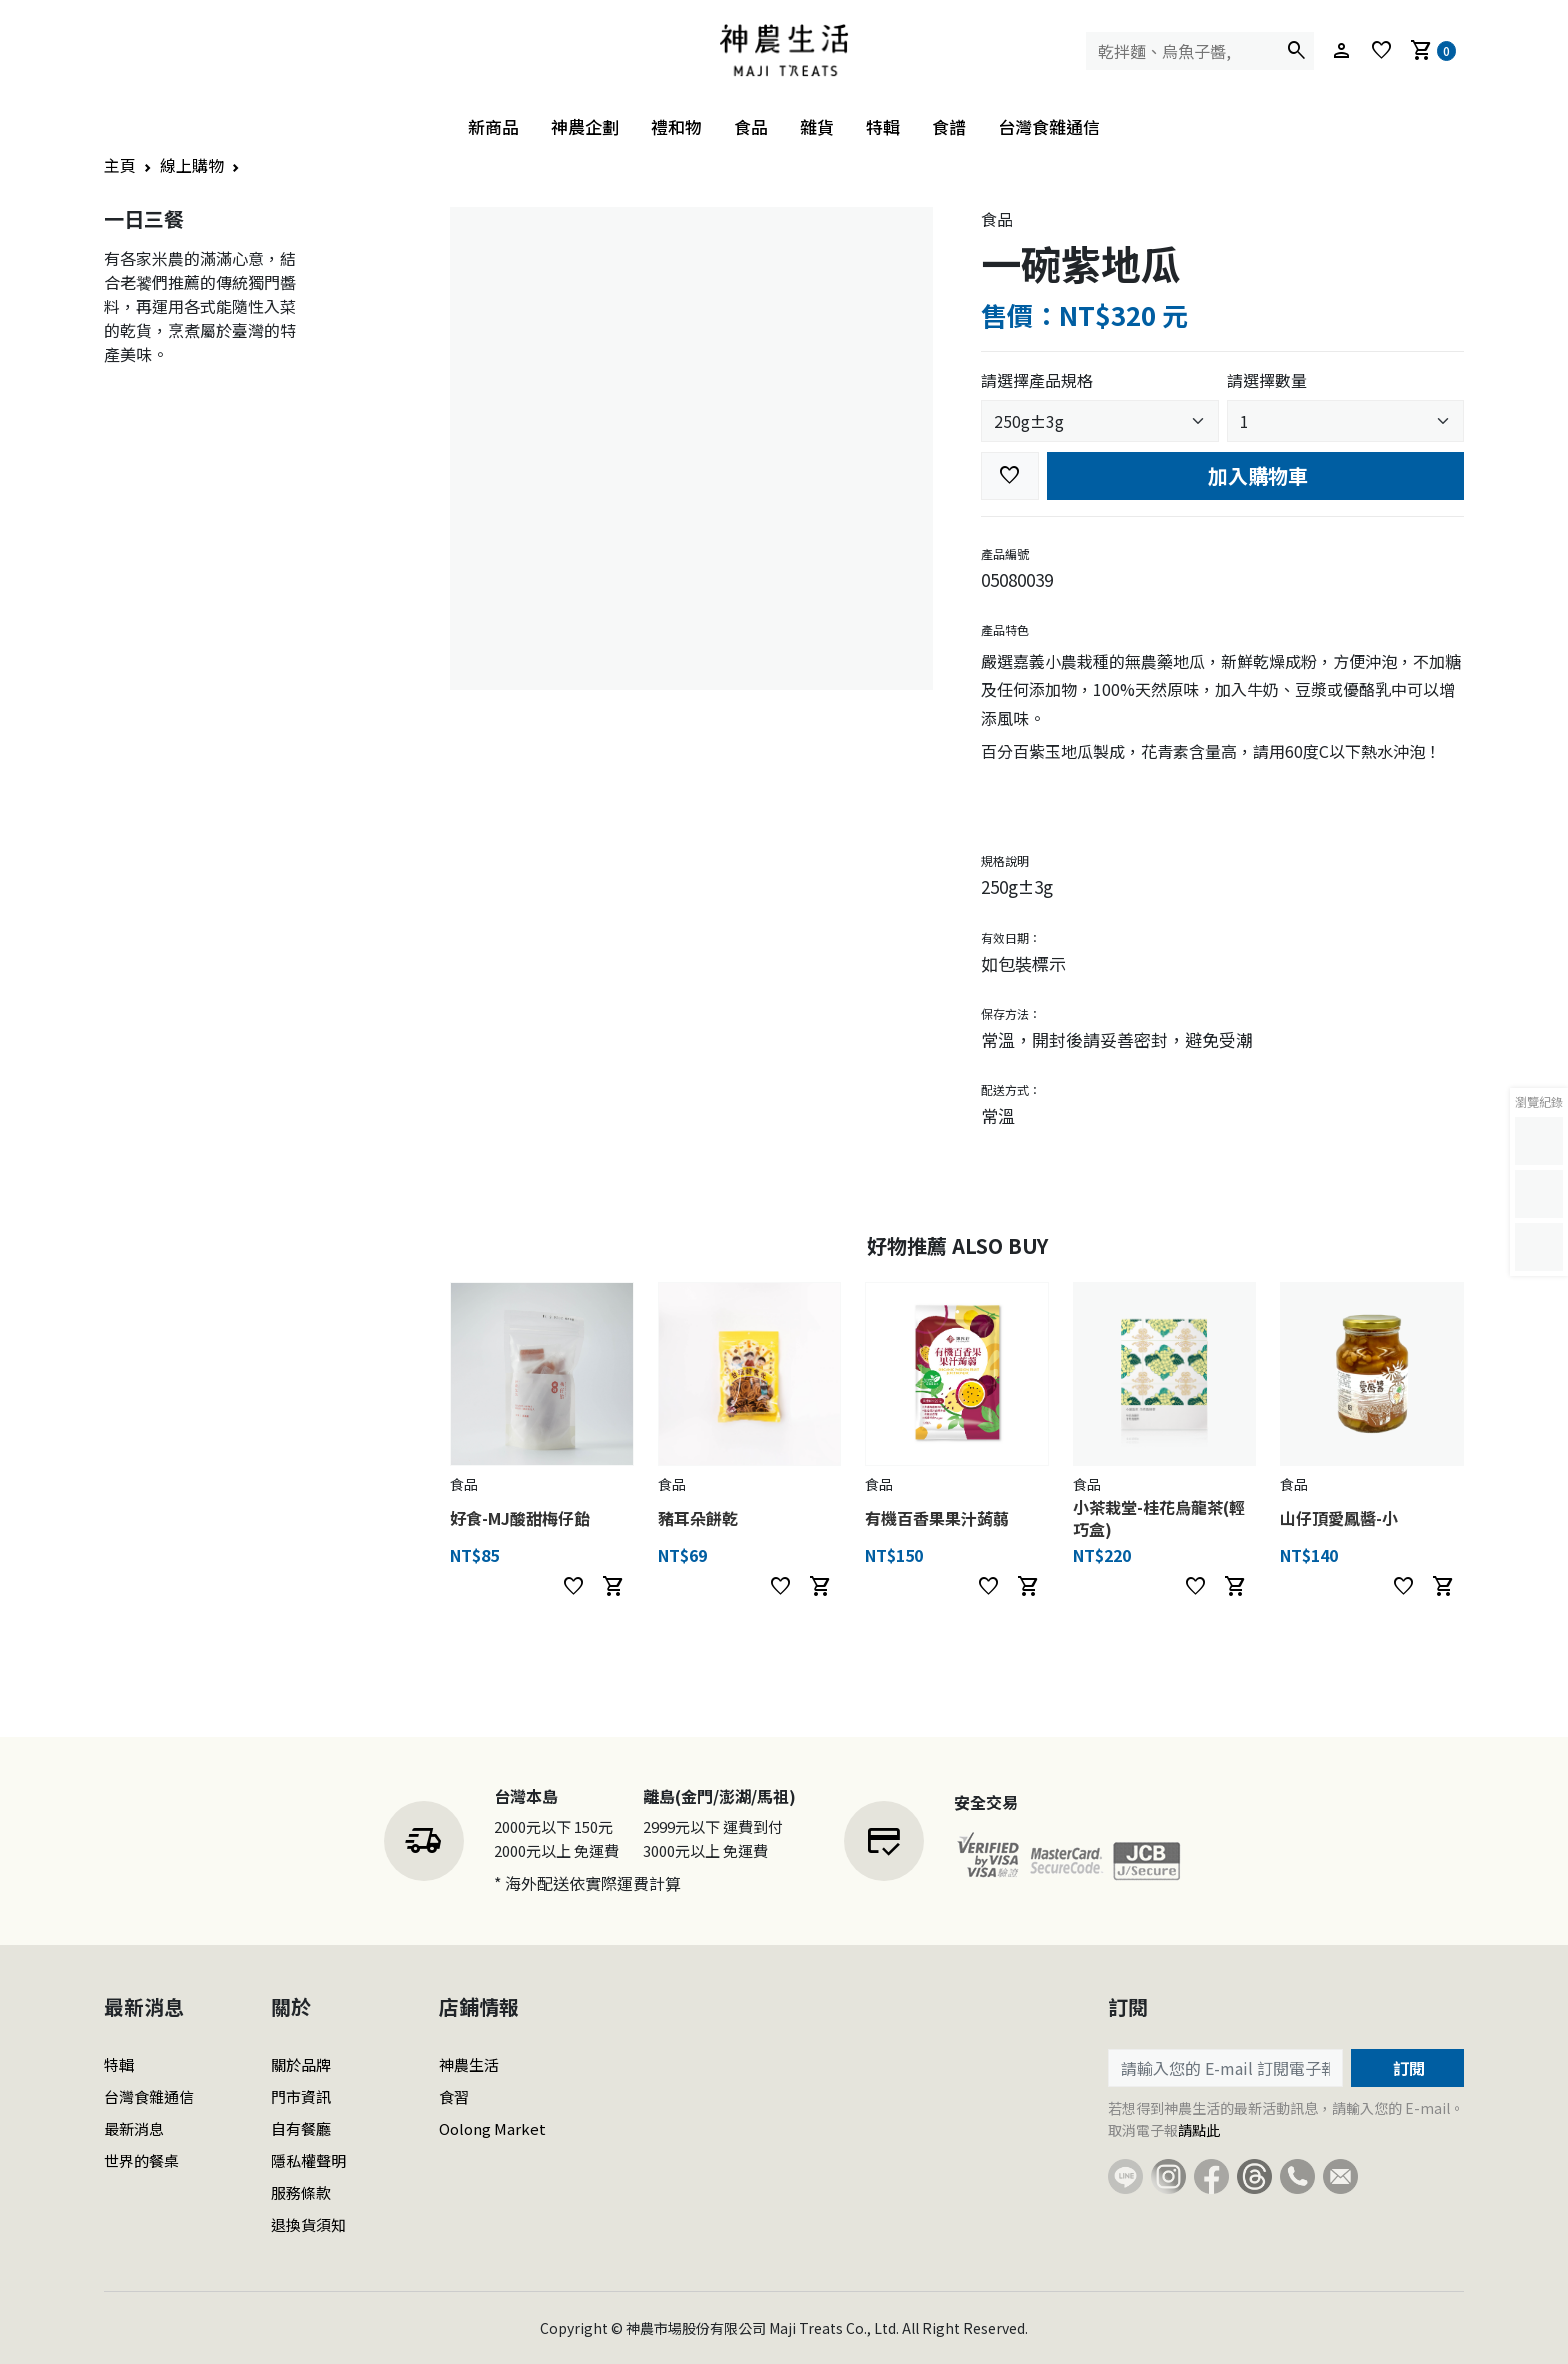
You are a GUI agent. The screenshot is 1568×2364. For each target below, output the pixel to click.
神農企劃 (585, 126)
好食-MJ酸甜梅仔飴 (520, 1518)
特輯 (883, 126)
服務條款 (301, 2192)
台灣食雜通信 (1049, 126)
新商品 (493, 126)
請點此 (1199, 2130)
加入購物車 (1255, 475)
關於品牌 (301, 2064)
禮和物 (676, 126)
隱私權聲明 (308, 2160)
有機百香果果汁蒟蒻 (937, 1518)
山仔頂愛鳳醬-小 (1339, 1518)
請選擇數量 (1267, 380)
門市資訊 (301, 2096)
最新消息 (134, 2128)
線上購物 (192, 165)
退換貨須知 (308, 2224)
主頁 (120, 165)
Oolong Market (492, 2128)
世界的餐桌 (141, 2160)
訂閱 (1407, 2068)
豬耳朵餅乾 (698, 1518)
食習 (454, 2096)
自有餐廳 (301, 2128)
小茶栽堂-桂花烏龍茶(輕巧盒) (1159, 1518)
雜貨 (817, 126)
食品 (751, 126)
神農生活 (469, 2064)
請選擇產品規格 (1037, 380)
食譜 (949, 126)
